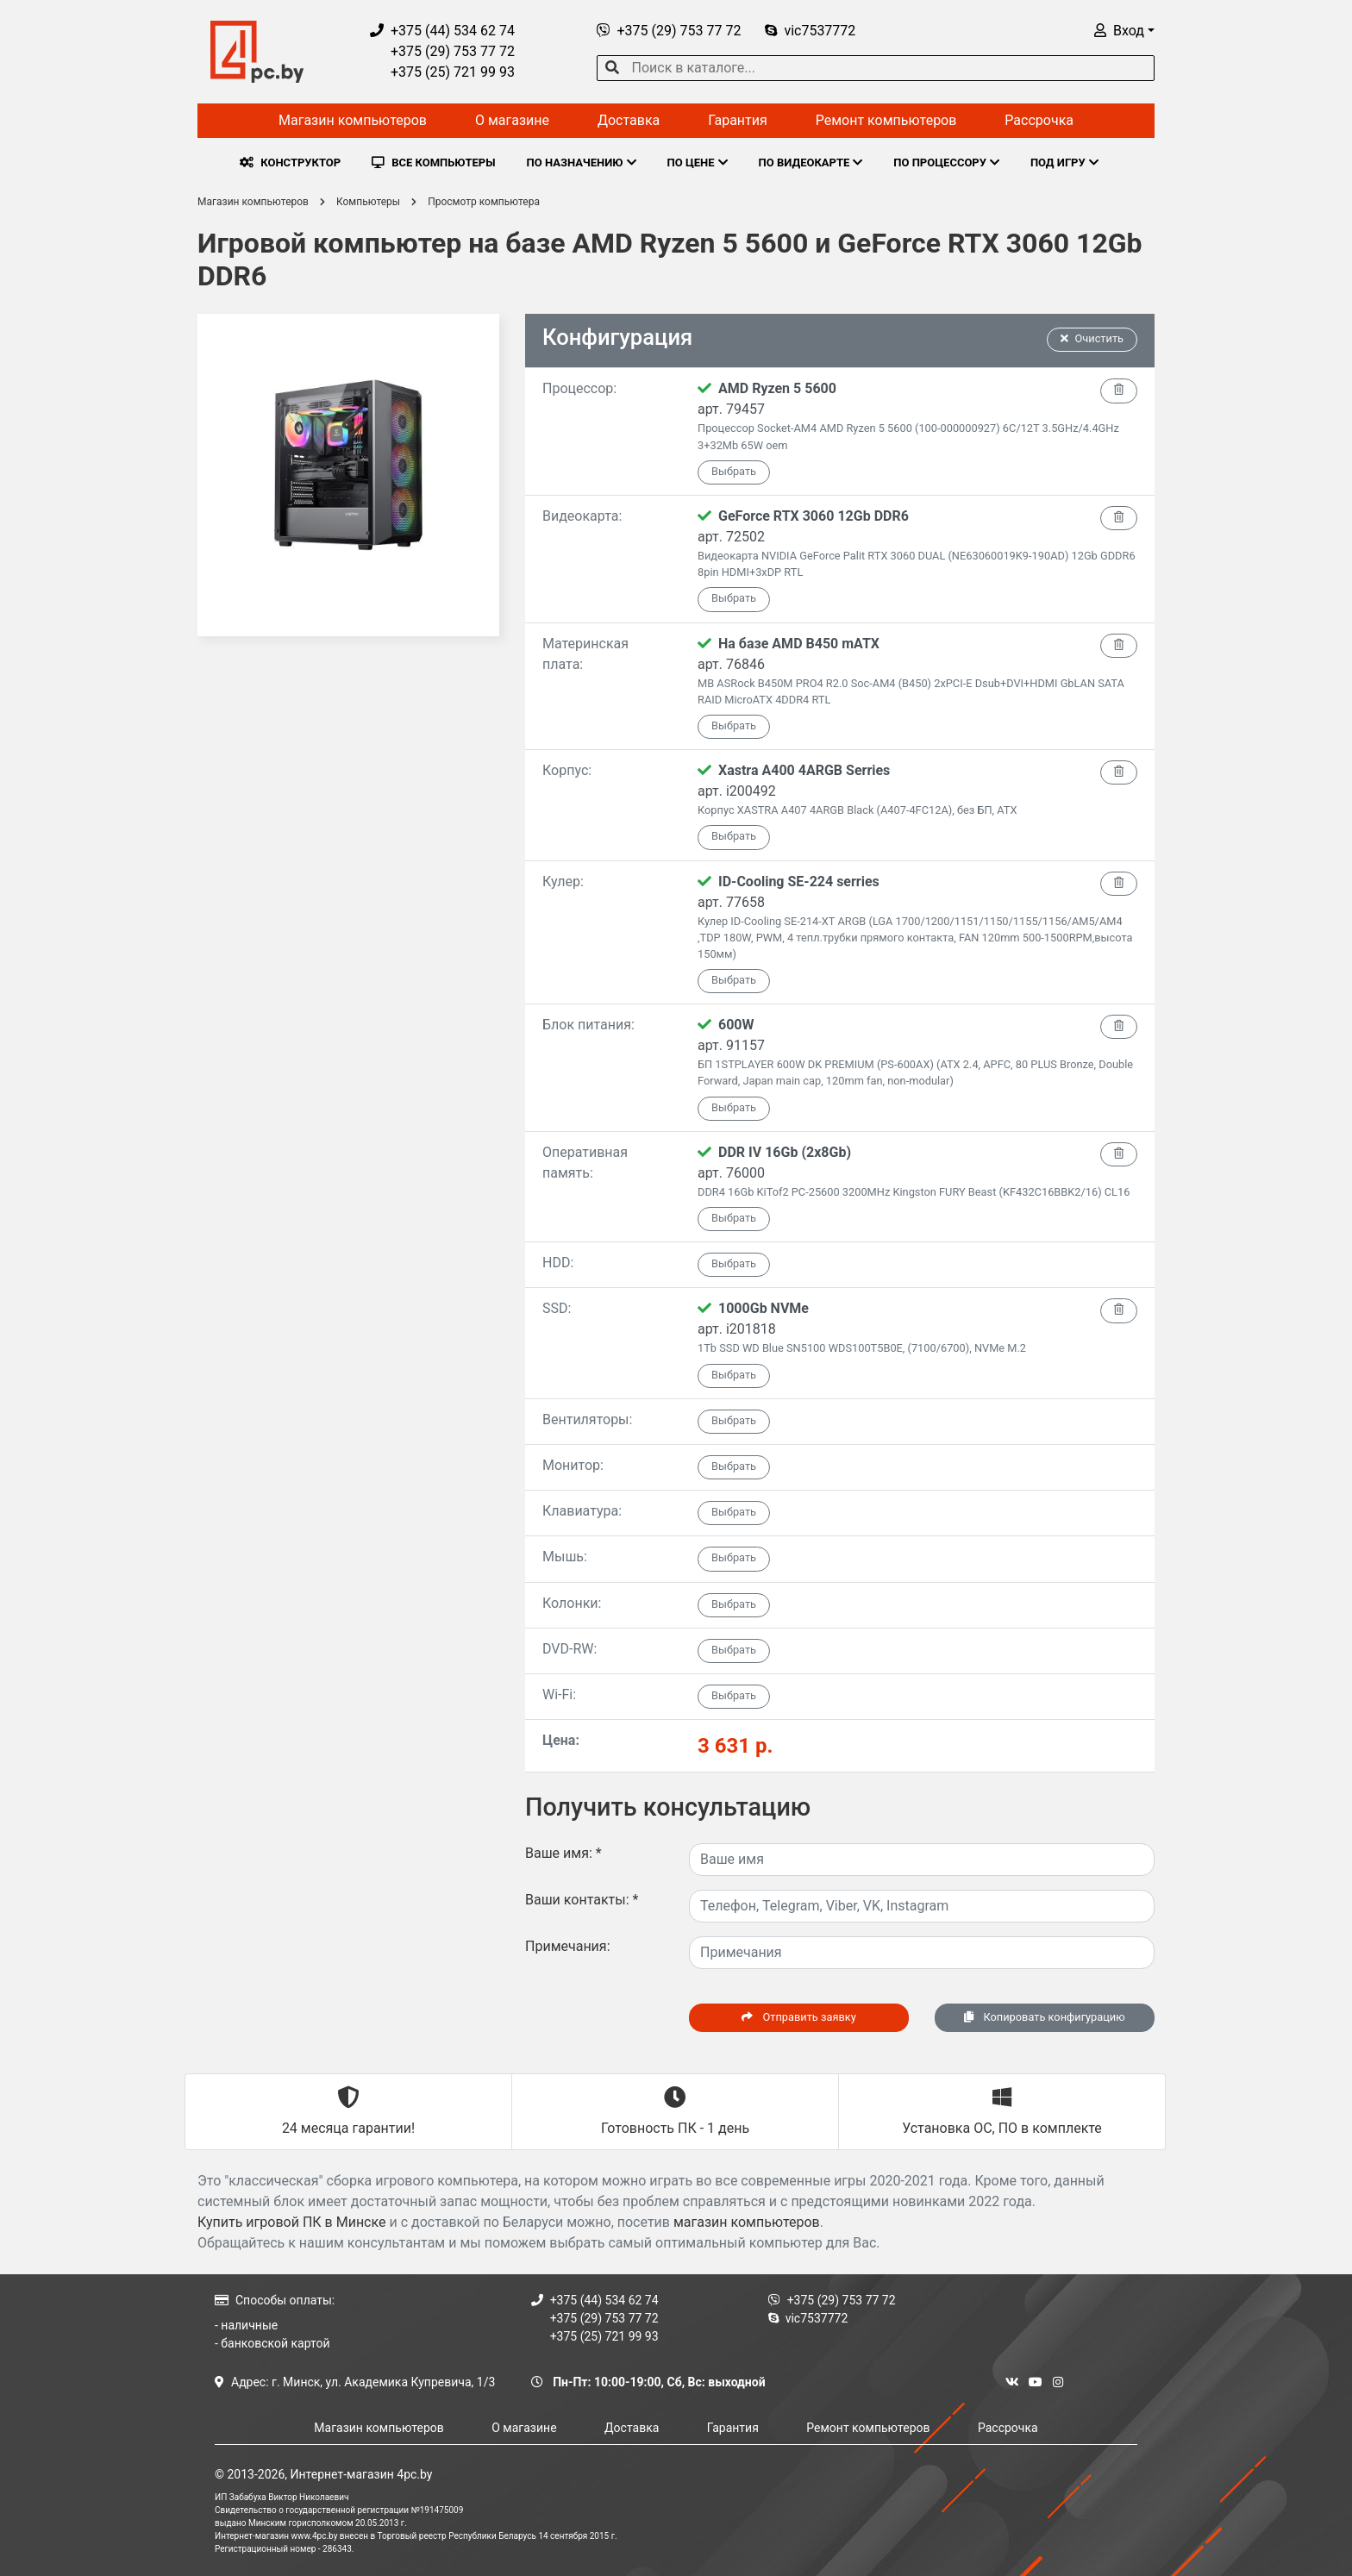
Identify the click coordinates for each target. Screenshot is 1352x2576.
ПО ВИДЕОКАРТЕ (811, 162)
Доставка (629, 120)
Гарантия (737, 120)
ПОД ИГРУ (1064, 162)
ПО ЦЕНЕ (697, 162)
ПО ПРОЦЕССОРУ (946, 162)
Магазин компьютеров (353, 120)
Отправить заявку (798, 2016)
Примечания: (567, 1946)
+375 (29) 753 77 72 (442, 51)
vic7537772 (810, 30)
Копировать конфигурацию (1044, 2016)
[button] (1124, 30)
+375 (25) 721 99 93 (442, 72)
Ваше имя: (563, 1853)
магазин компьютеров (746, 2222)
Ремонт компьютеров (886, 120)
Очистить (1092, 338)
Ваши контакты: (581, 1899)
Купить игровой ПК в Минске (291, 2222)
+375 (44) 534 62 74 (442, 30)
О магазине (512, 120)
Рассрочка (1039, 120)
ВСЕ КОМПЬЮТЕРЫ (433, 162)
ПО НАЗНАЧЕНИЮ (581, 162)
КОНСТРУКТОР (290, 162)
